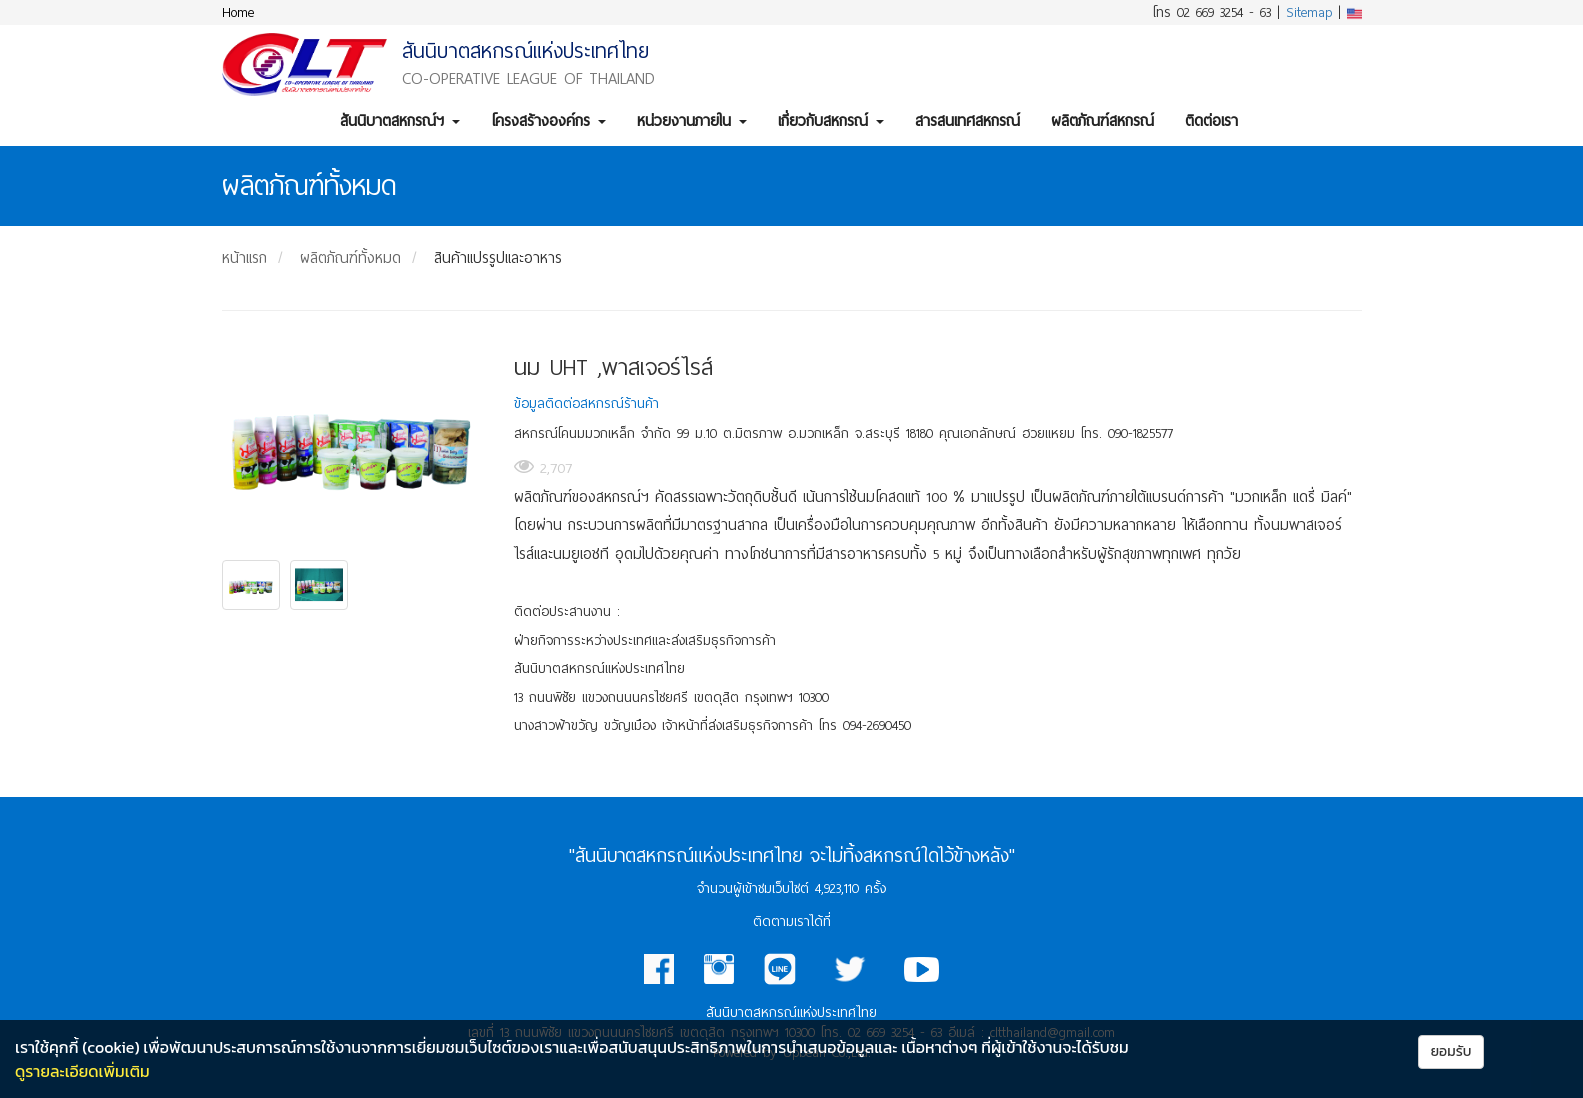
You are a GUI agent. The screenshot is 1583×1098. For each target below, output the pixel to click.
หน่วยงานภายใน (692, 121)
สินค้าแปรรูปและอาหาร (498, 258)
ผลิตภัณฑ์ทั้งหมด (350, 258)
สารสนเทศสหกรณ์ (967, 121)
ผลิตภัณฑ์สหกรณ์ (1102, 121)
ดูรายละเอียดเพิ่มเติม (82, 1071)
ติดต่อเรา (1211, 121)
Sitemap (1309, 12)
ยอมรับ (1451, 1051)
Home (238, 12)
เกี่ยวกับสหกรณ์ (831, 121)
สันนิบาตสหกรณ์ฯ (400, 121)
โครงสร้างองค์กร (548, 121)
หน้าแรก (244, 258)
